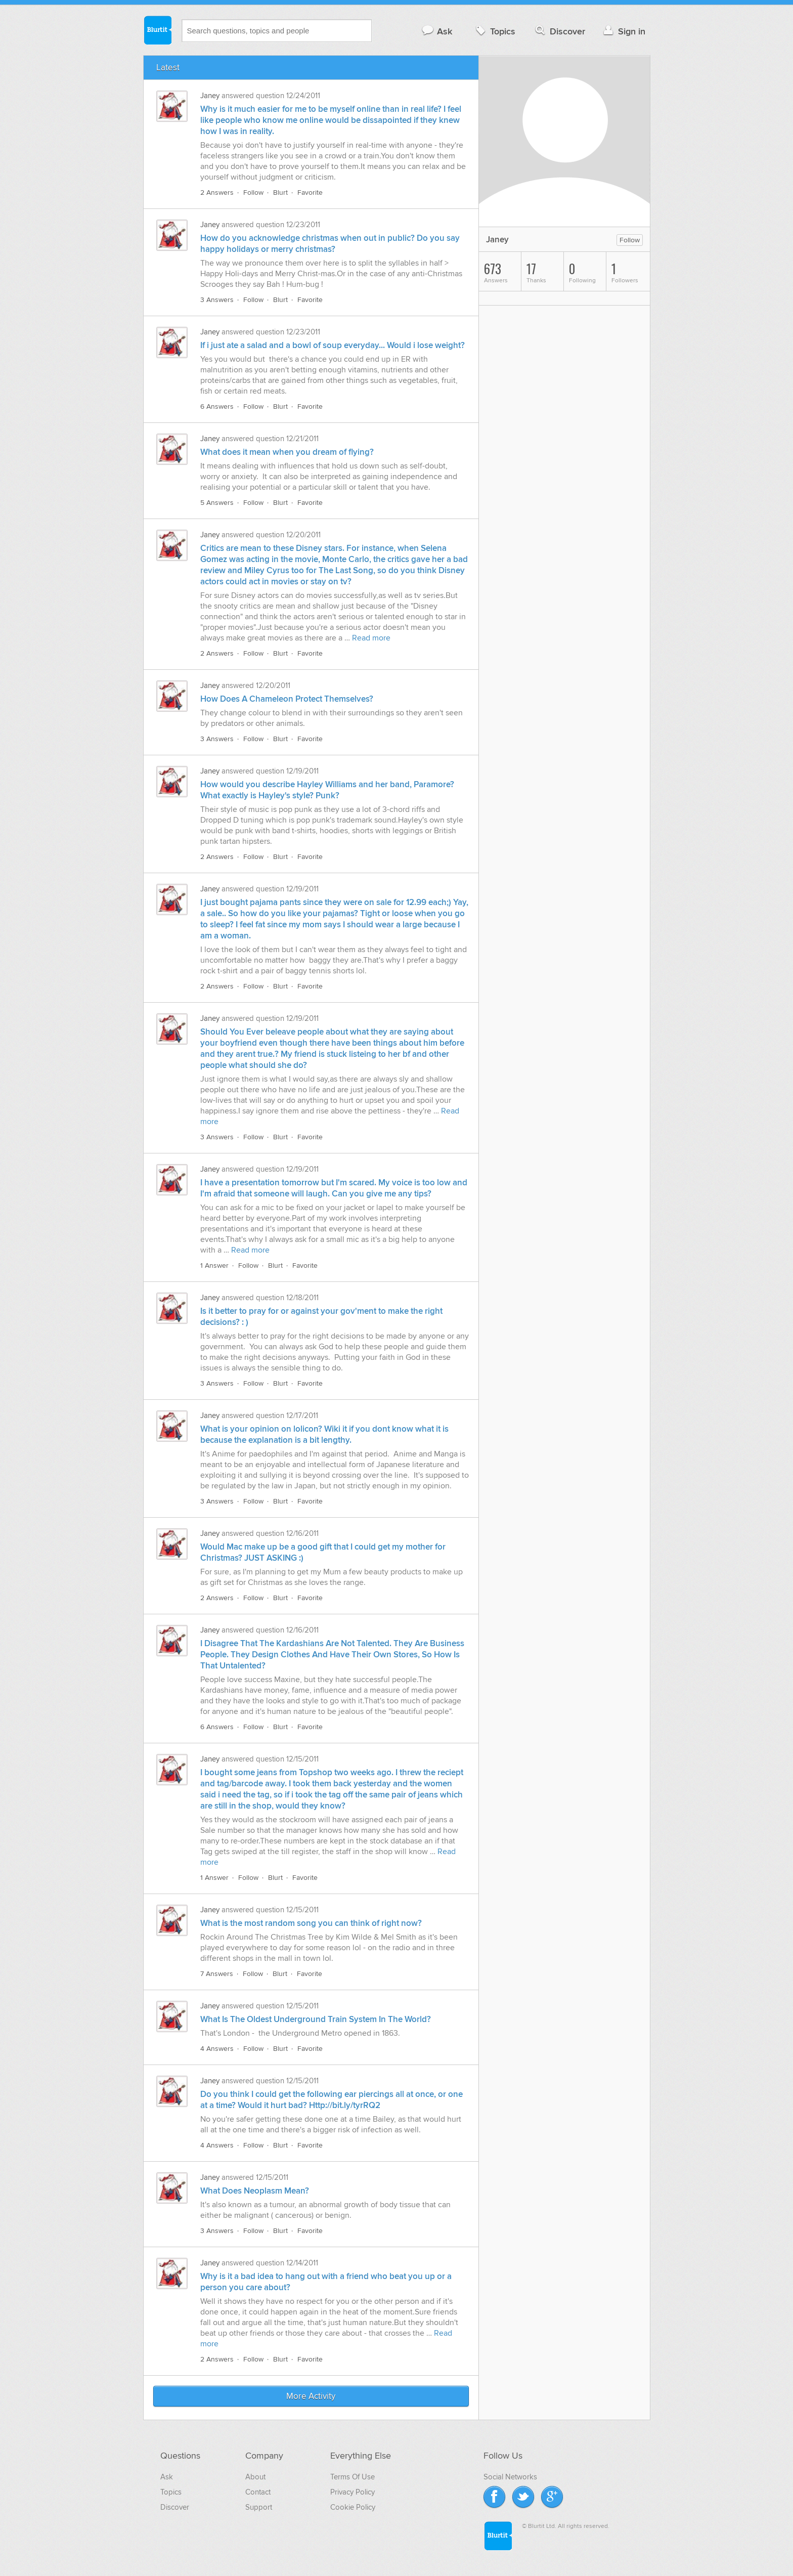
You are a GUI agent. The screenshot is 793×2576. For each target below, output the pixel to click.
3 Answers (217, 299)
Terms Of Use (352, 2476)
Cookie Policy (352, 2507)
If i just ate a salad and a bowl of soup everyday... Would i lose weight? (332, 345)
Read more (371, 638)
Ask (437, 31)
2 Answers (217, 192)
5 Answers (217, 502)
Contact (258, 2492)
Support (258, 2507)
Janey (209, 95)
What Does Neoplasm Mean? (254, 2191)
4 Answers (217, 2048)
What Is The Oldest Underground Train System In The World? (315, 2019)
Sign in (623, 31)
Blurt (280, 192)
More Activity (310, 2396)
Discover (559, 31)
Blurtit (157, 30)
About (255, 2476)
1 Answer (214, 1265)
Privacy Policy (352, 2492)
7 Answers (216, 1973)
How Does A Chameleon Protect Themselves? (286, 699)
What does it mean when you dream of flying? (287, 452)
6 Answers (217, 406)
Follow (253, 192)
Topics (494, 31)
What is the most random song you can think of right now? (311, 1923)
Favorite (310, 192)
